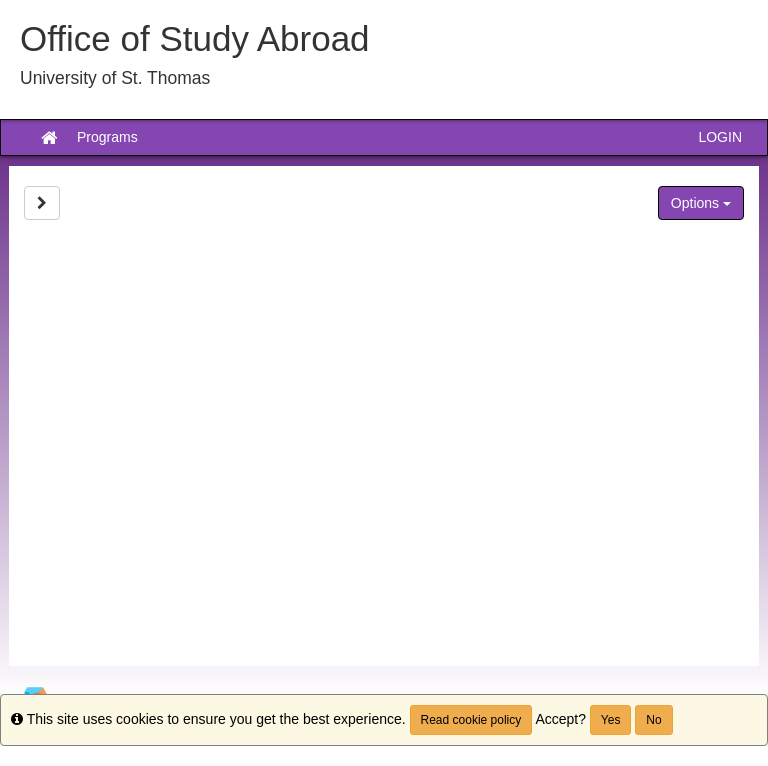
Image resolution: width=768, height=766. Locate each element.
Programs (107, 137)
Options (701, 203)
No (653, 720)
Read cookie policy (471, 720)
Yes (611, 720)
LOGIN (720, 137)
